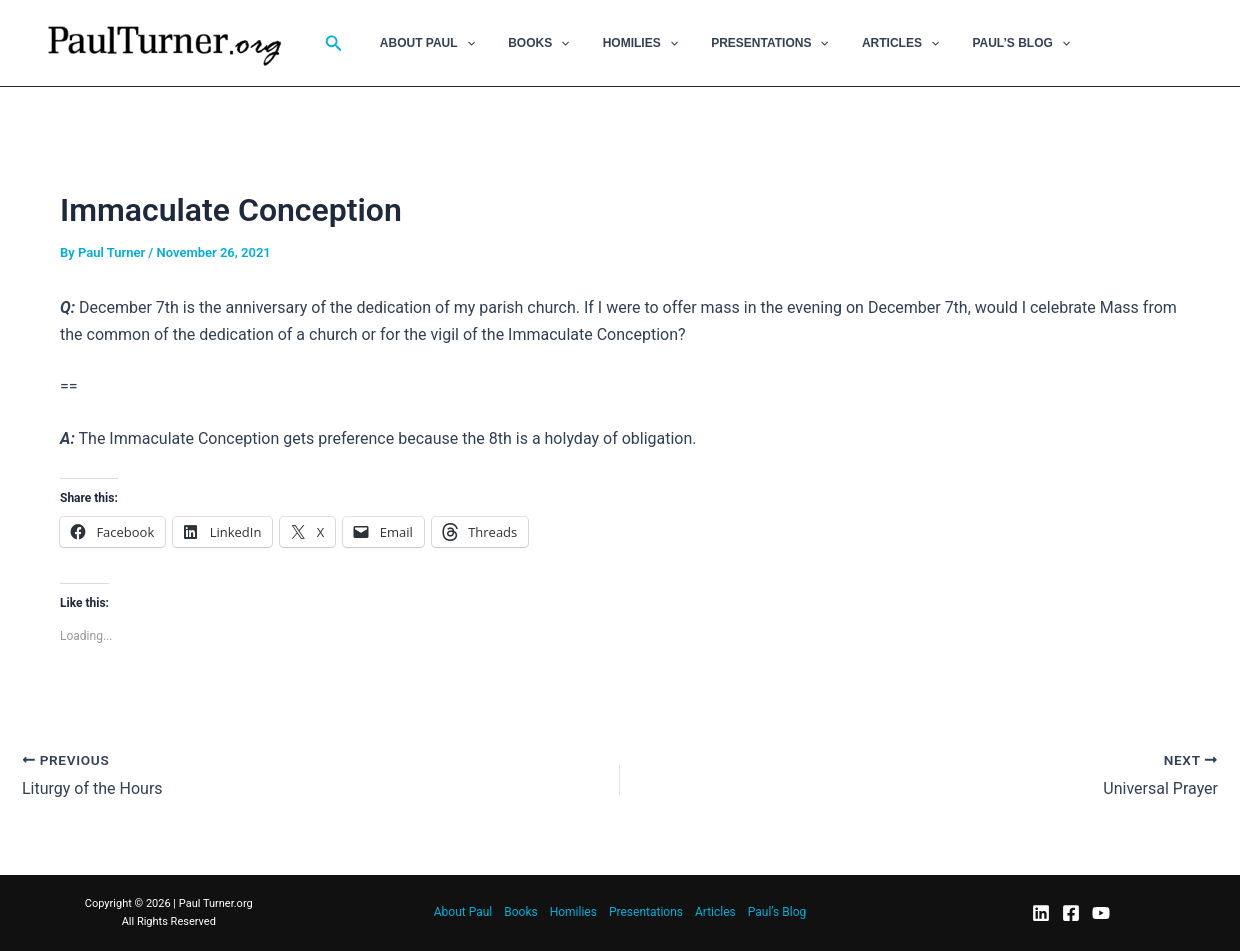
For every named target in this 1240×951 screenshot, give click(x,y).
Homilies (616, 43)
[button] (334, 43)
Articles (858, 43)
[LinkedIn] (1041, 913)
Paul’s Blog (970, 43)
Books (524, 43)
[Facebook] (1071, 913)
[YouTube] (1101, 913)
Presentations (737, 43)
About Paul (422, 43)
